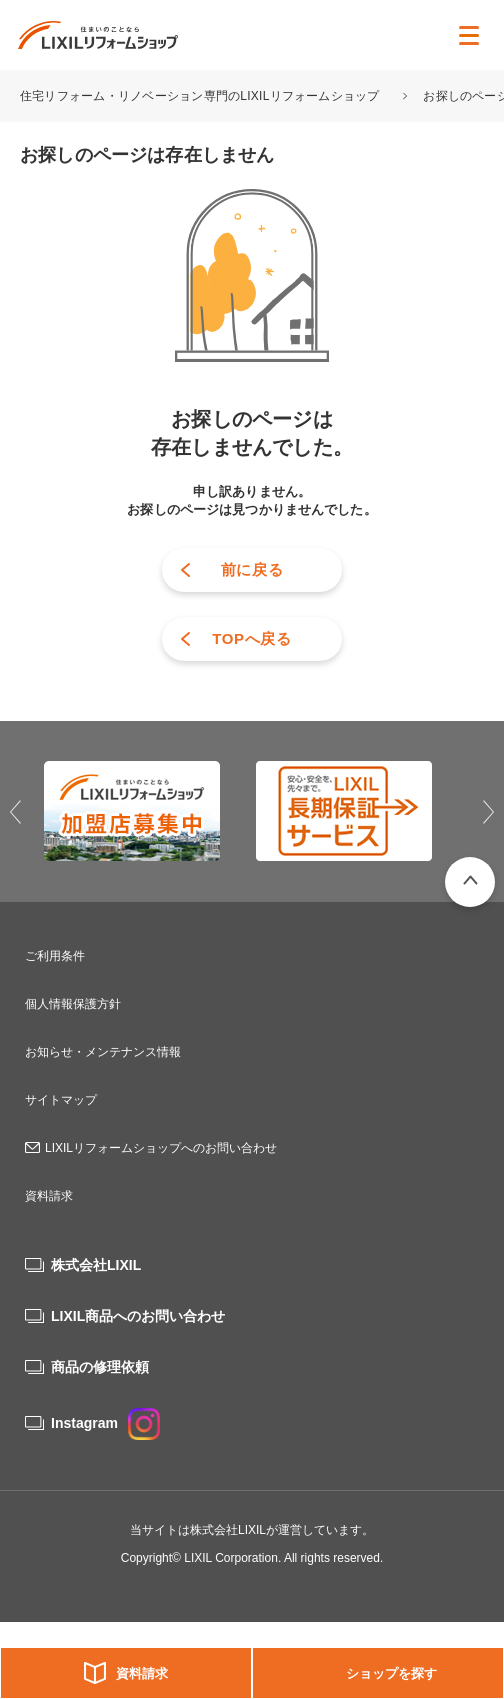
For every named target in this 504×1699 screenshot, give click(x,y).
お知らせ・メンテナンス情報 (103, 1052)
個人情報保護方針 (73, 1004)
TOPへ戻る (252, 638)
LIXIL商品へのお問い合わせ (138, 1316)
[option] (146, 811)
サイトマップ (61, 1100)
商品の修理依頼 (100, 1367)
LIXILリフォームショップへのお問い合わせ (161, 1148)
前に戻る (252, 569)
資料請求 (142, 1673)
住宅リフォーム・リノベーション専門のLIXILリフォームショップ (201, 96)
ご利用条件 (55, 956)
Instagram (105, 1423)
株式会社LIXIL (96, 1265)
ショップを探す (391, 1673)
